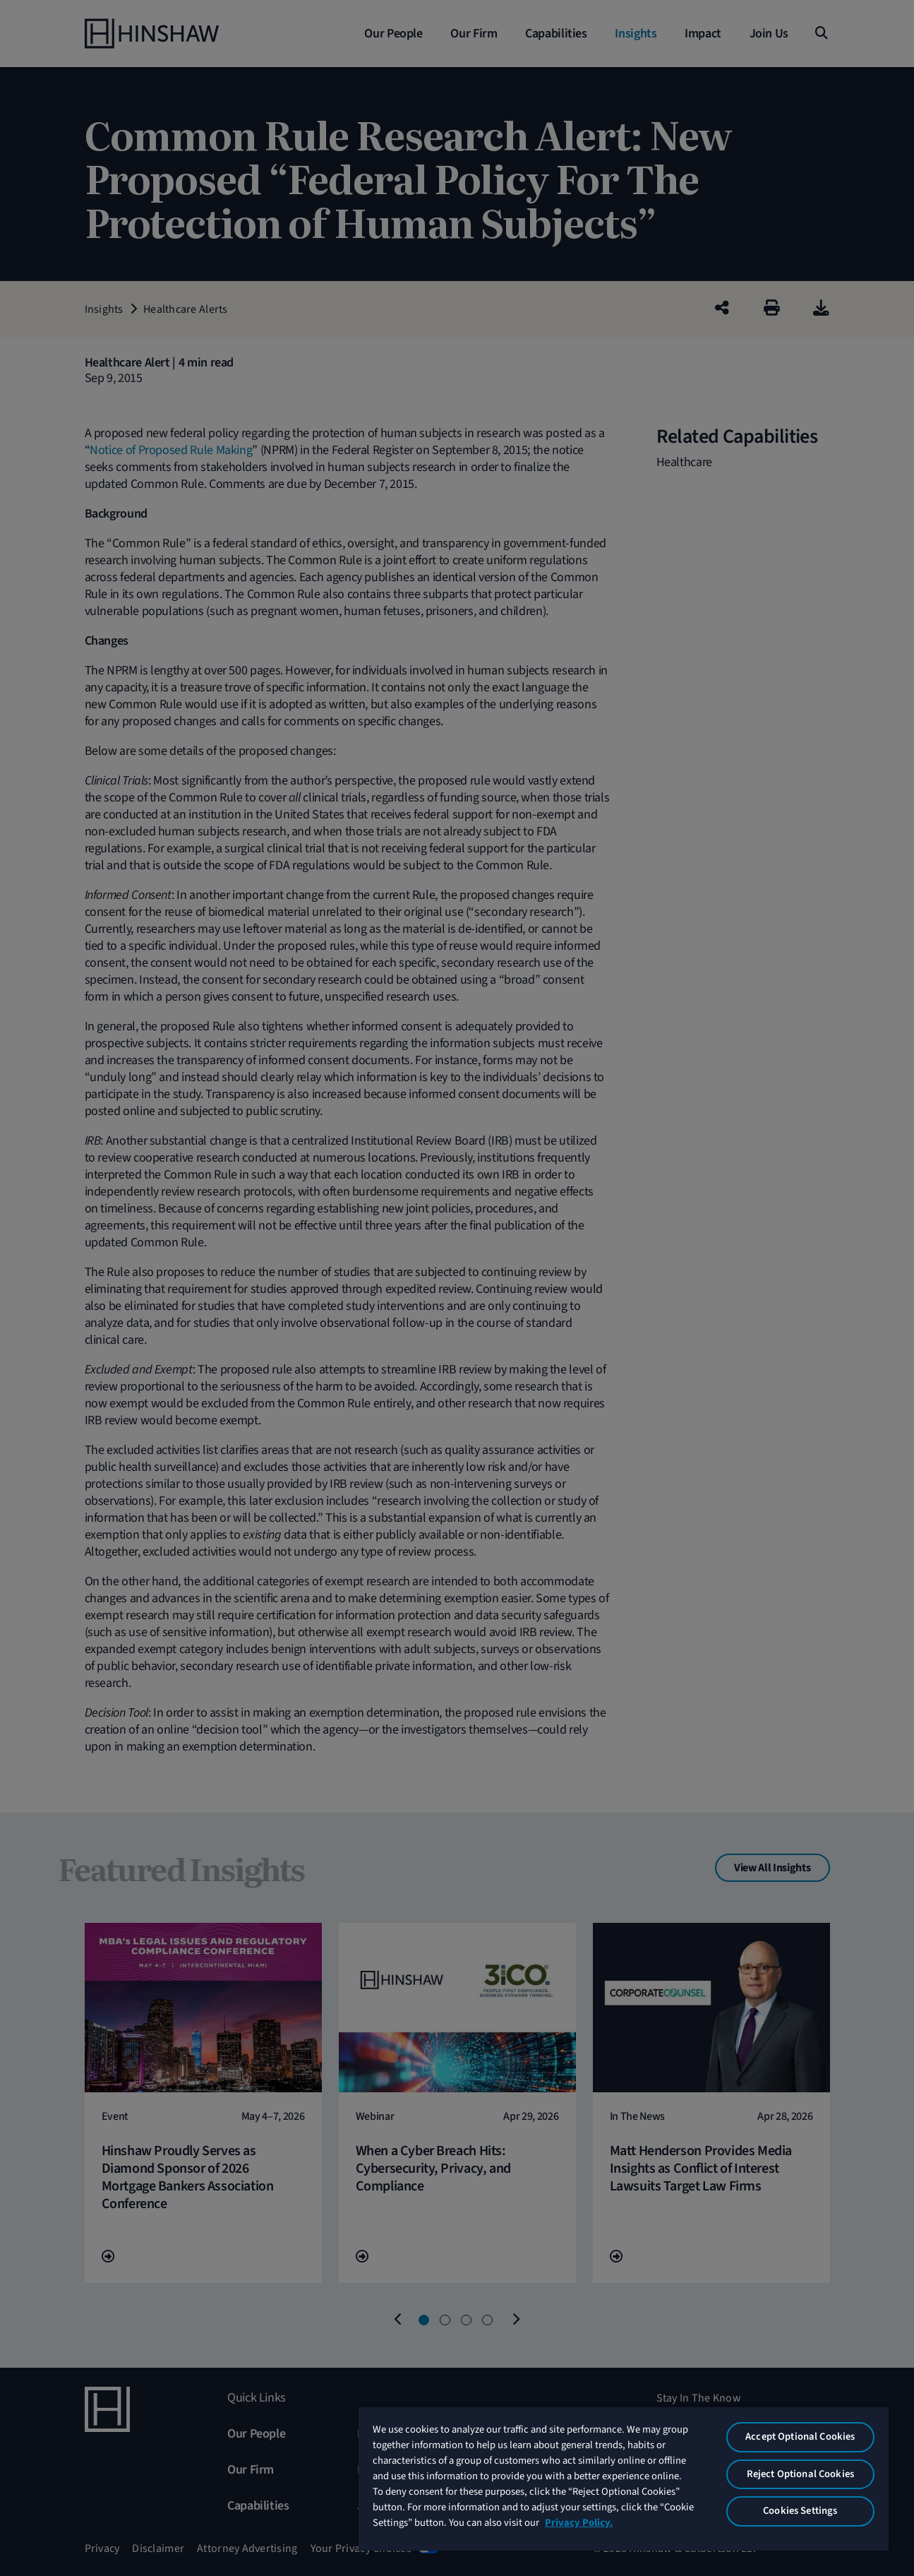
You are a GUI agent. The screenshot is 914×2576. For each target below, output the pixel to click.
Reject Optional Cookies (800, 2474)
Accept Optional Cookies (800, 2436)
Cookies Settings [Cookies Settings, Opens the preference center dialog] (800, 2510)
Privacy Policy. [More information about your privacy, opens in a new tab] (579, 2522)
